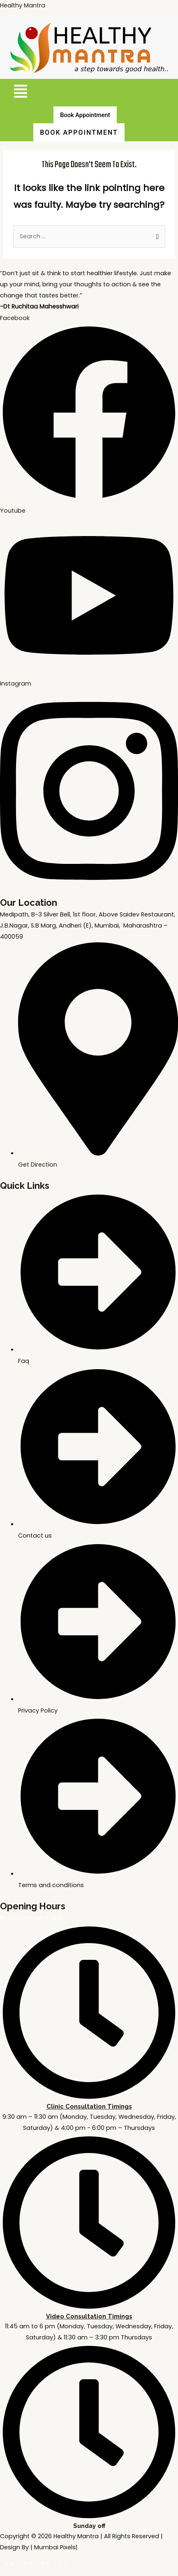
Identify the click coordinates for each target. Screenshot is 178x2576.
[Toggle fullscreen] (26, 2560)
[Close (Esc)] (62, 2560)
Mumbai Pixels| (56, 2547)
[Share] (44, 2560)
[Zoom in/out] (8, 2560)
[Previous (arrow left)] (8, 2572)
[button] (20, 92)
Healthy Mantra (22, 5)
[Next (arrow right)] (26, 2572)
